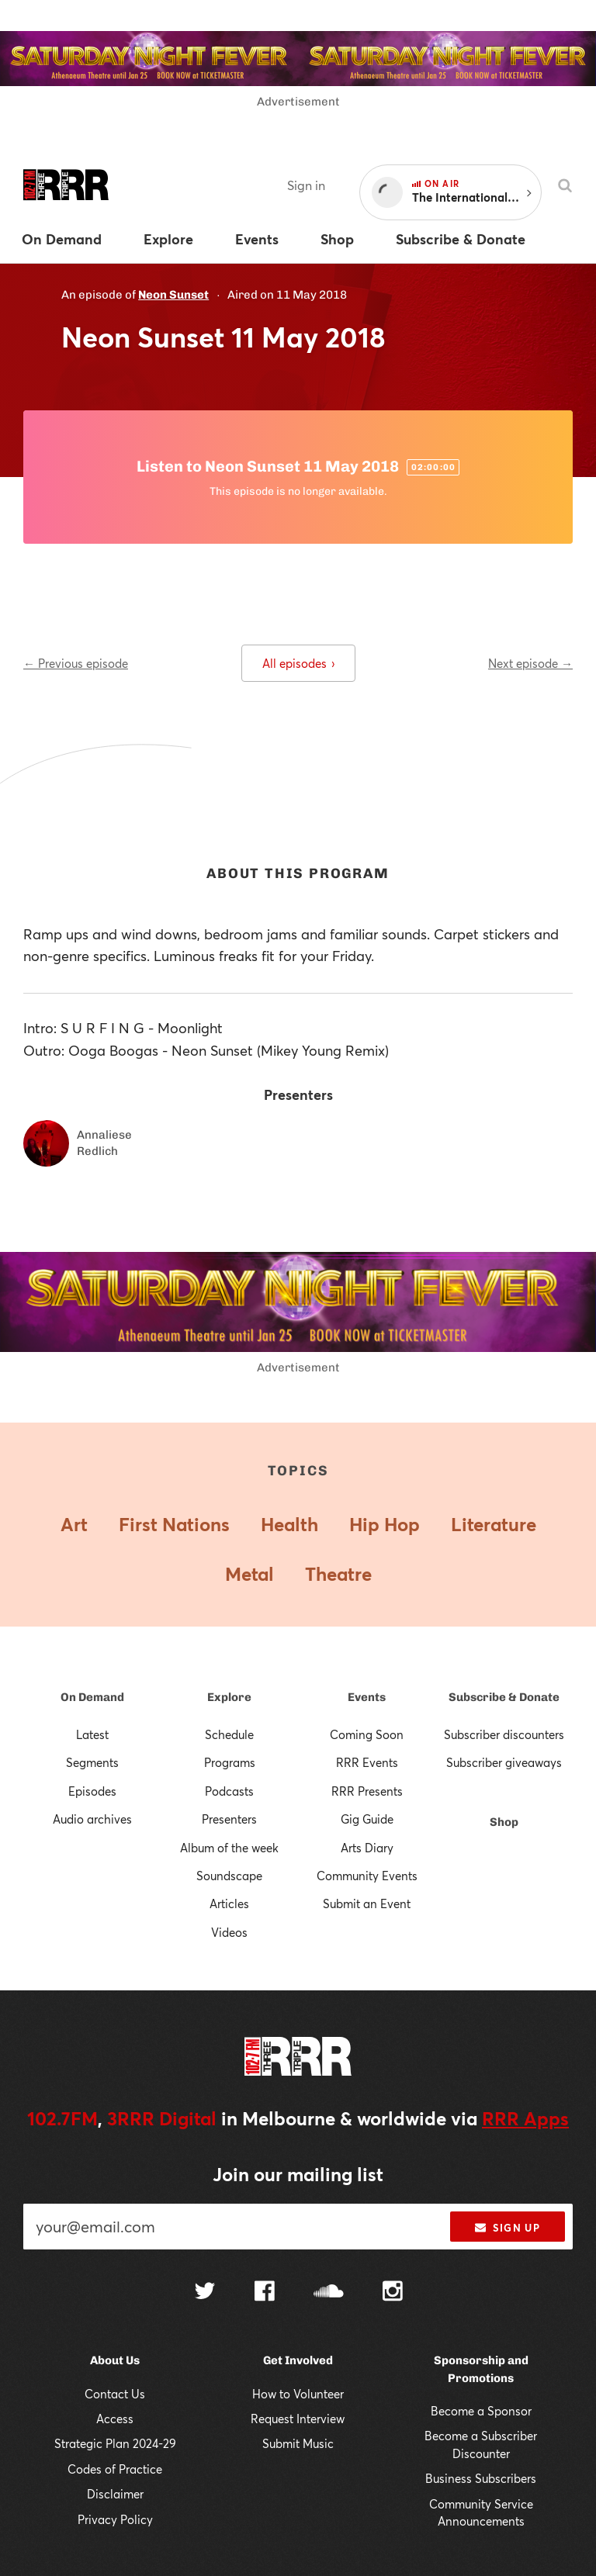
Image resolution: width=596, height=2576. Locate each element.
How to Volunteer (298, 2393)
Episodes (92, 1791)
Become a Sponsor (481, 2411)
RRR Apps (525, 2118)
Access (114, 2418)
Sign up (507, 2228)
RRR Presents (367, 1791)
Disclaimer (115, 2494)
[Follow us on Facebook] (265, 2292)
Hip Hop (384, 1524)
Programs (229, 1762)
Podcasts (229, 1791)
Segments (92, 1762)
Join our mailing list (298, 2174)
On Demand (92, 1697)
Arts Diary (367, 1847)
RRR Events (367, 1762)
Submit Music (298, 2443)
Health (289, 1524)
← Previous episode (75, 663)
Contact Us (115, 2393)
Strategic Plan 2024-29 (115, 2443)
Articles (229, 1903)
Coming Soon (367, 1734)
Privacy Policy (115, 2519)
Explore (229, 1697)
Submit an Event (367, 1903)
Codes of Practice (115, 2469)
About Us (115, 2360)
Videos (229, 1932)
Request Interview (298, 2418)
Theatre (338, 1573)
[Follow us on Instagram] (393, 2292)
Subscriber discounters (504, 1734)
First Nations (174, 1524)
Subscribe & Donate (504, 1697)
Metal (249, 1573)
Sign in (306, 185)
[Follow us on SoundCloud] (329, 2292)
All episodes (298, 663)
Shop (504, 1822)
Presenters (229, 1819)
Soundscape (229, 1875)
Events (367, 1697)
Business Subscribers (480, 2478)
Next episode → (530, 663)
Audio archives (92, 1819)
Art (74, 1524)
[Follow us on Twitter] (205, 2292)
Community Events (367, 1875)
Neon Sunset (173, 295)
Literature (493, 1524)
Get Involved (298, 2360)
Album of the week (229, 1847)
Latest (92, 1734)
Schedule (229, 1734)
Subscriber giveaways (504, 1762)
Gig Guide (367, 1819)
